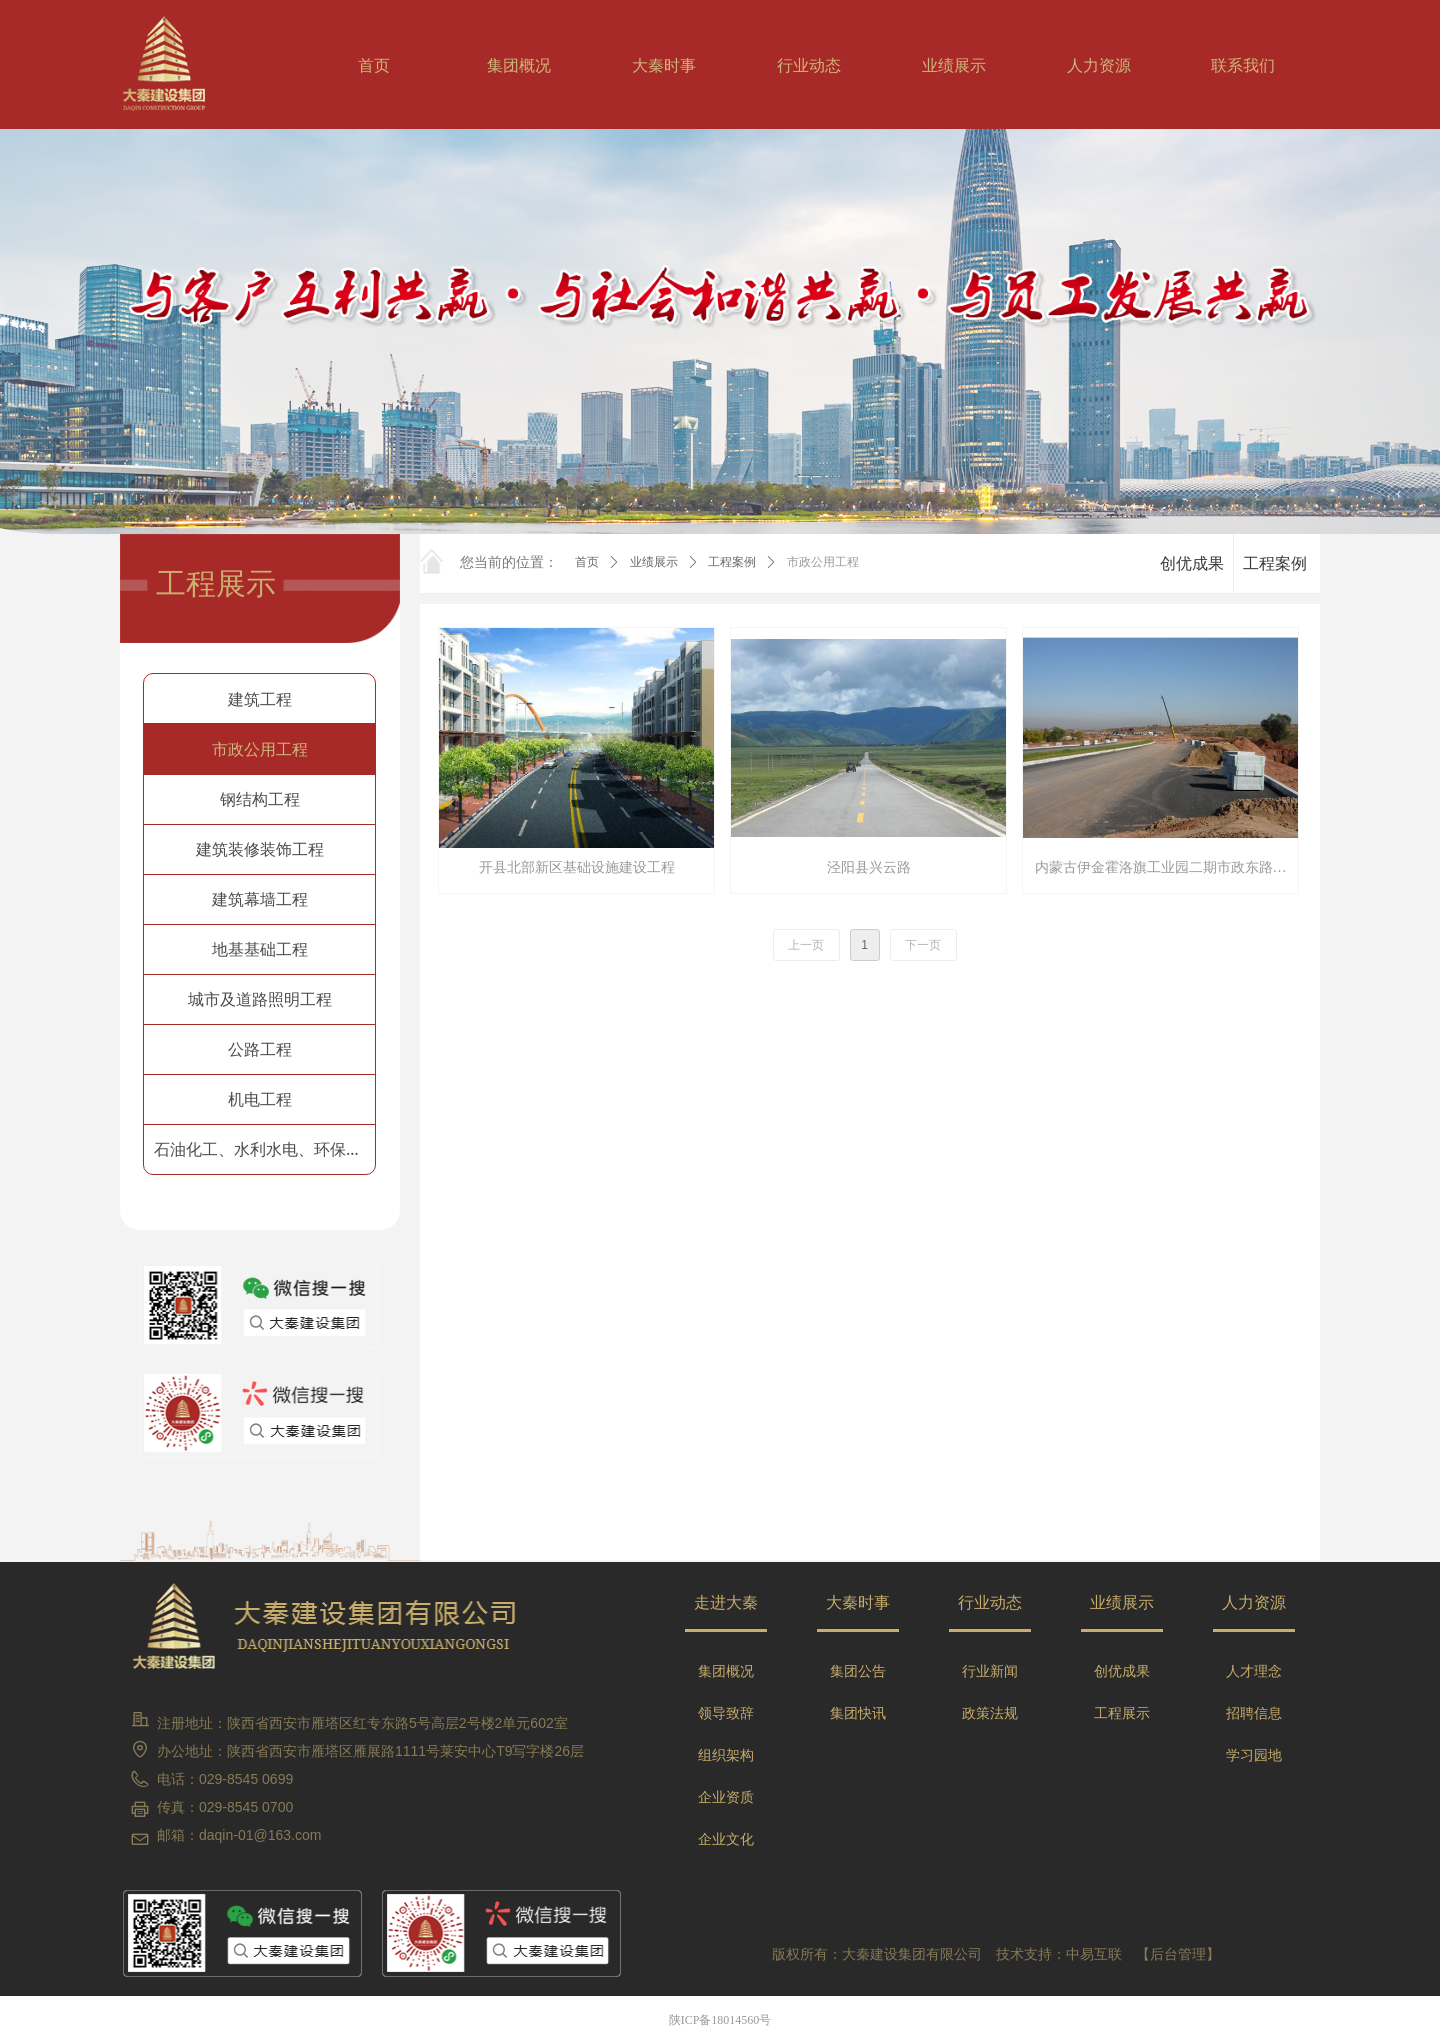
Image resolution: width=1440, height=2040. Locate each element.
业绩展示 (654, 562)
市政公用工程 (823, 562)
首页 (587, 562)
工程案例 (732, 562)
